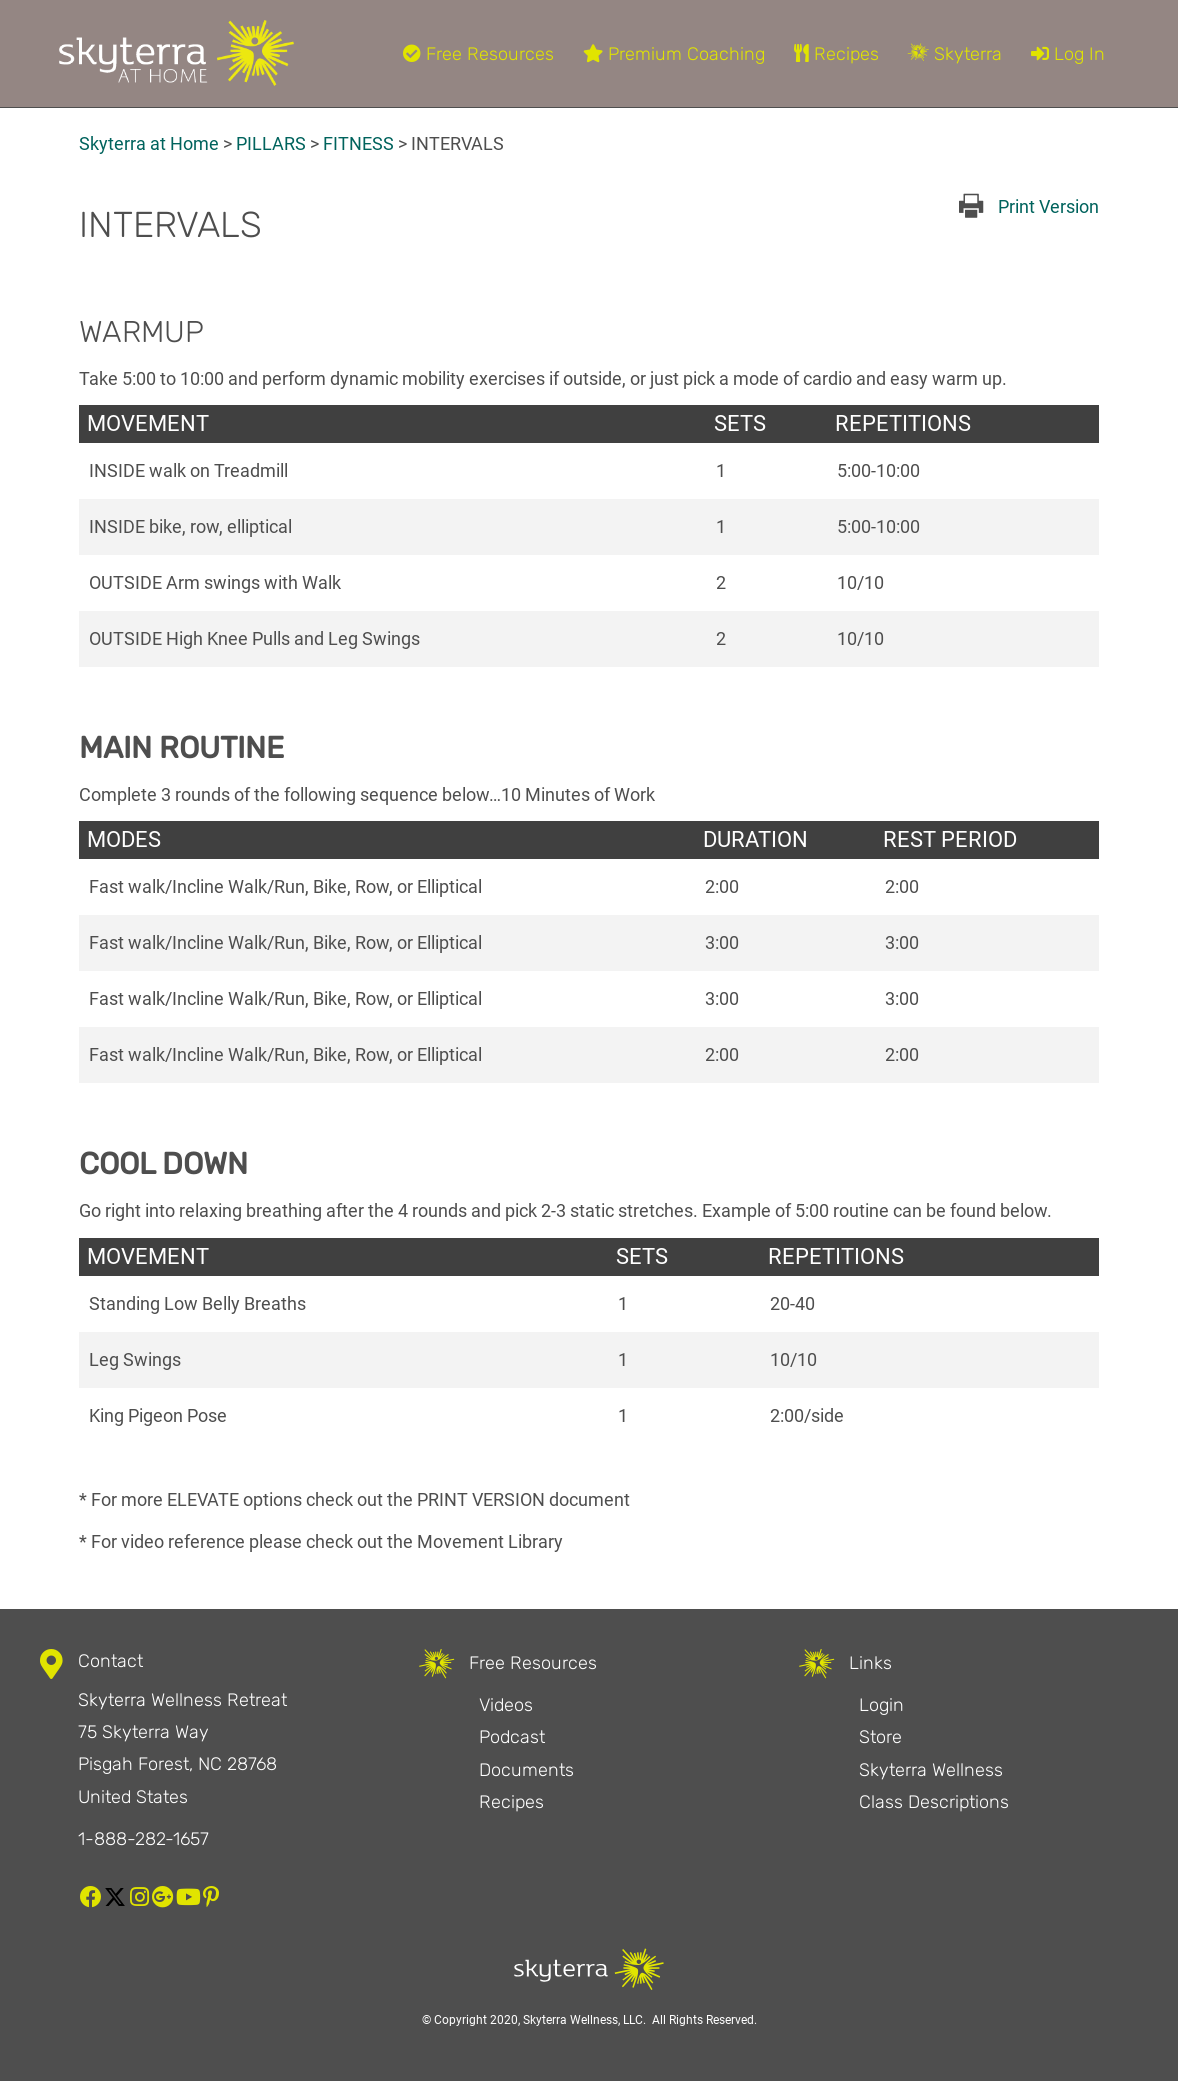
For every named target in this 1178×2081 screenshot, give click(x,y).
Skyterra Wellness (931, 1770)
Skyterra (955, 54)
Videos (506, 1705)
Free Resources (478, 54)
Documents (526, 1770)
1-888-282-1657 (143, 1839)
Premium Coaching (674, 54)
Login (881, 1705)
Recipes (836, 54)
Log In (1068, 54)
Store (880, 1737)
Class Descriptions (934, 1802)
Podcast (512, 1737)
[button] (91, 1897)
